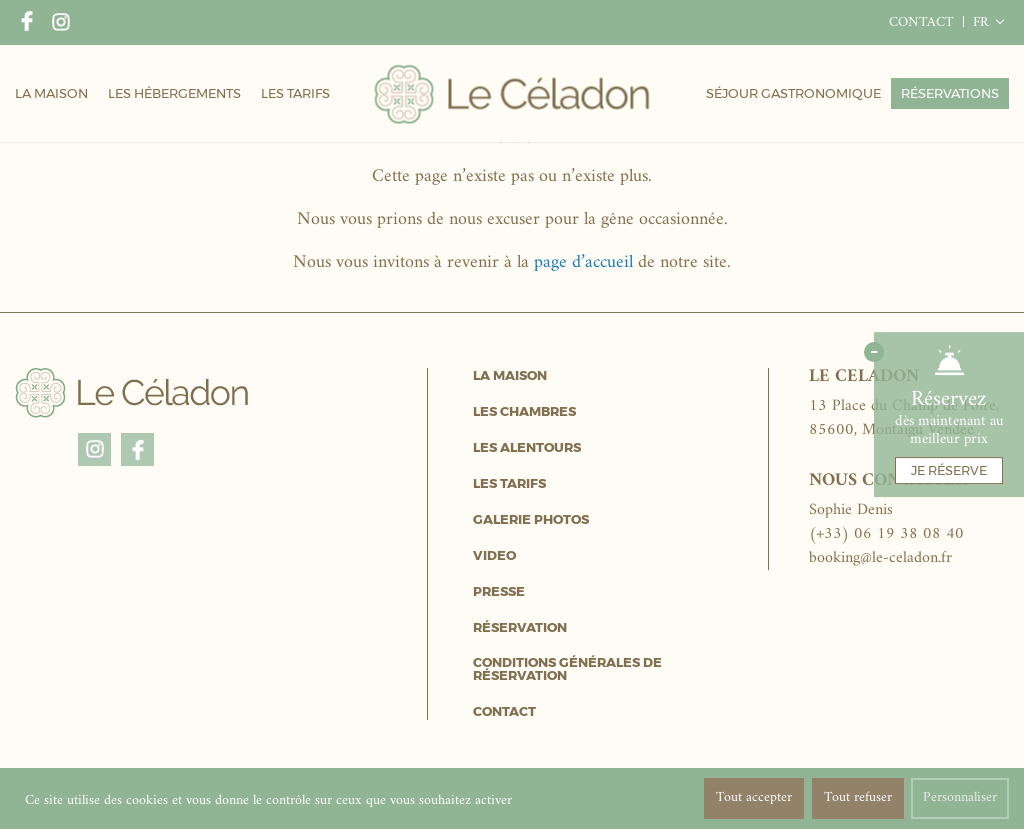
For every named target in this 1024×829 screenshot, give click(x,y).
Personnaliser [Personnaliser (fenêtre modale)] (960, 797)
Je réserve (949, 470)
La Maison (510, 375)
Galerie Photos (531, 519)
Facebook (27, 23)
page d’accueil (583, 262)
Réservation (520, 627)
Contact (504, 711)
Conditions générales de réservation (567, 669)
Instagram (61, 23)
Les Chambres (524, 411)
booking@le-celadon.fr (880, 558)
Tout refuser (858, 797)
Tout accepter (754, 797)
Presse (499, 591)
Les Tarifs (509, 483)
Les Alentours (527, 447)
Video (494, 555)
